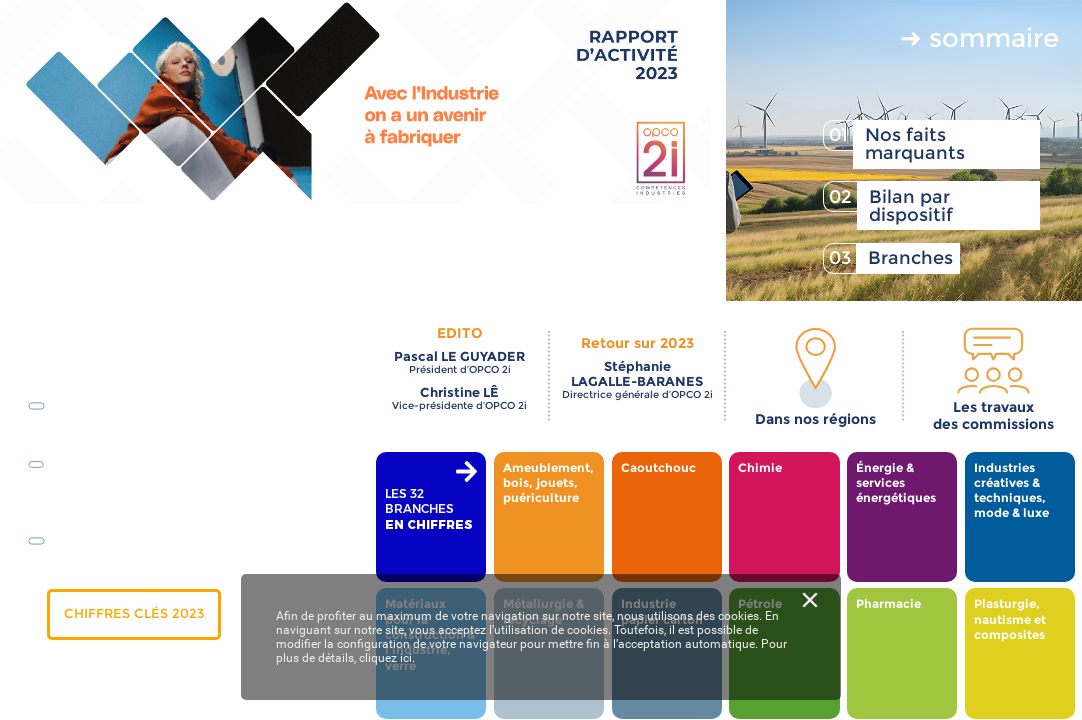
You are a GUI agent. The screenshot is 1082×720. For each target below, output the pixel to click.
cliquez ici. (387, 658)
